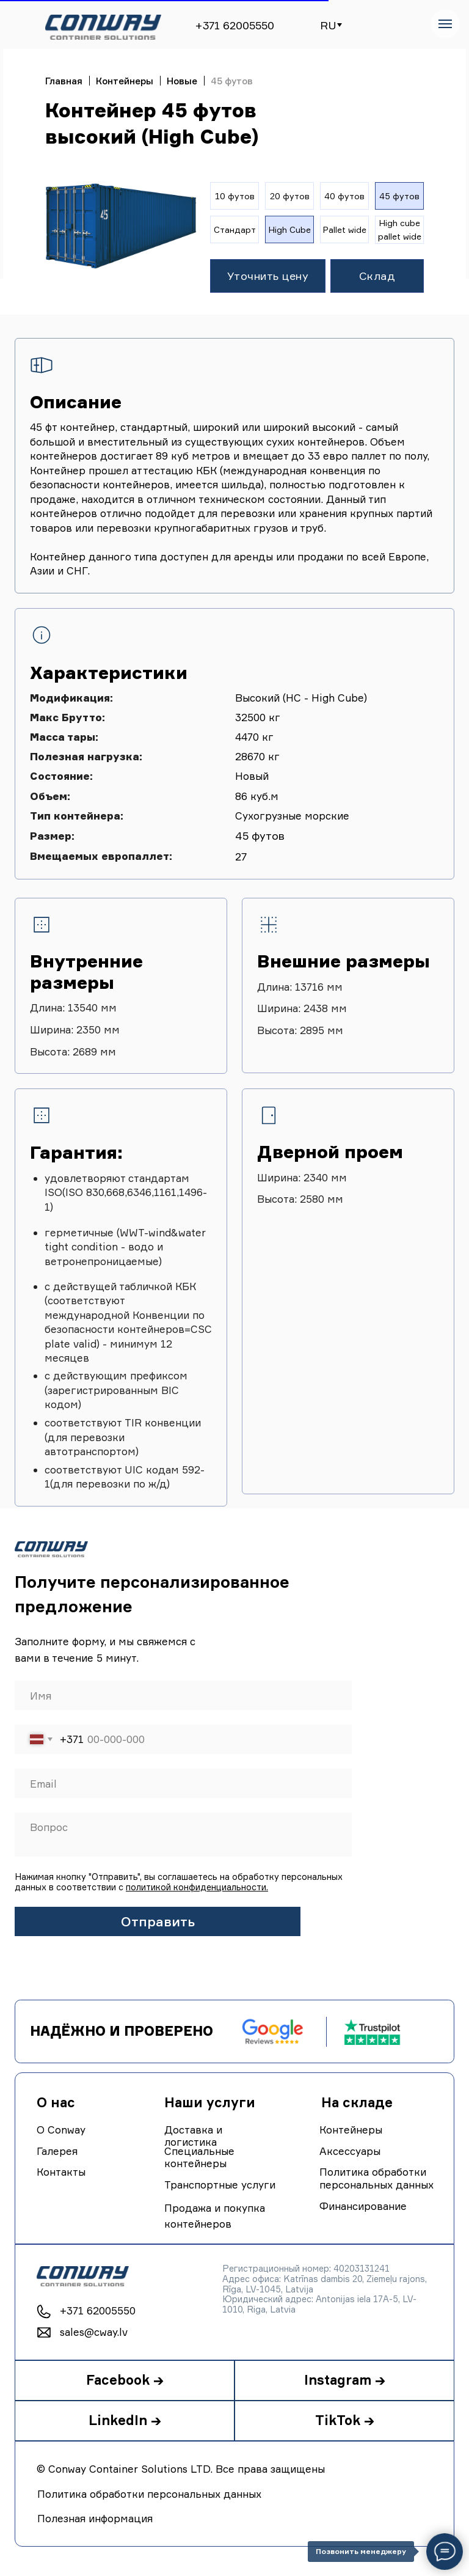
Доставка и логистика (193, 2135)
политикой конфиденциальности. (197, 1887)
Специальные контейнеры (199, 2157)
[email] (183, 1783)
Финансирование (363, 2206)
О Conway (61, 2129)
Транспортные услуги (219, 2184)
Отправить (158, 1921)
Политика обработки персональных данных (376, 2177)
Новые (182, 81)
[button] (267, 276)
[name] (183, 1695)
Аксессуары (349, 2151)
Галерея (57, 2151)
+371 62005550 (234, 25)
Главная (63, 81)
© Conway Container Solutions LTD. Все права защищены (181, 2468)
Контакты (61, 2171)
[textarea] (183, 1835)
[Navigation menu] (445, 24)
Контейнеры (124, 81)
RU (328, 25)
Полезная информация (95, 2518)
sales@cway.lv (94, 2331)
